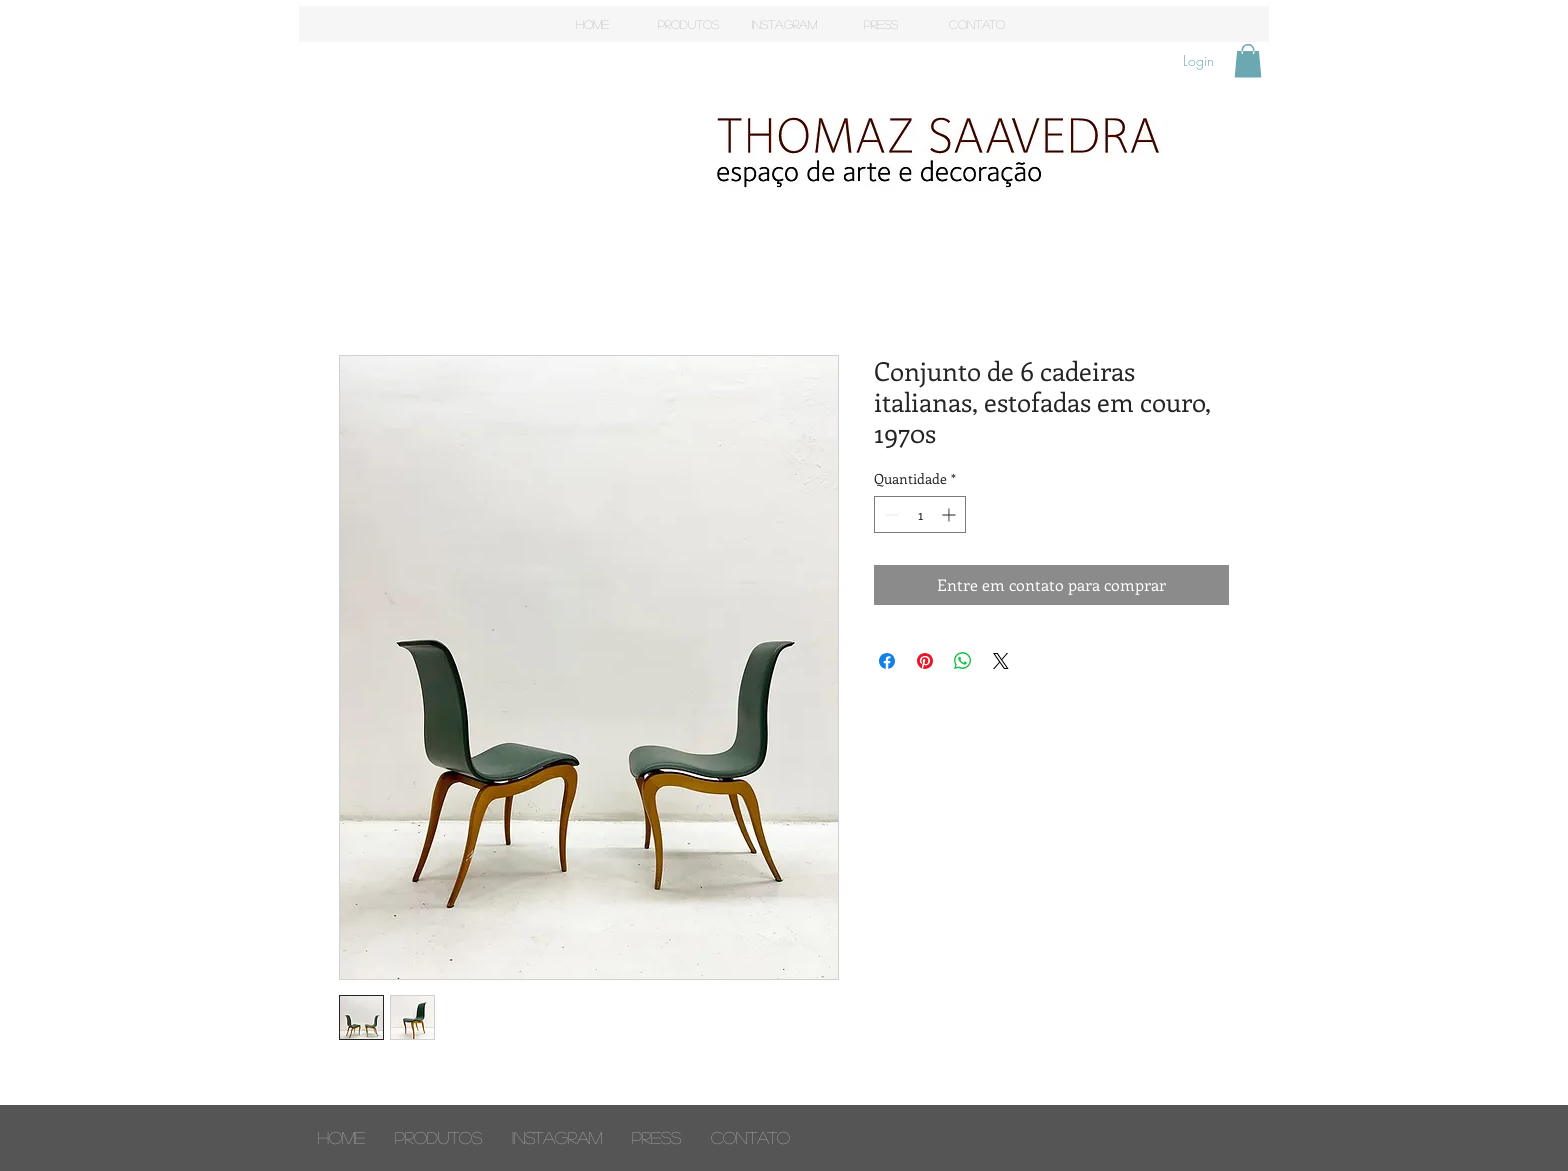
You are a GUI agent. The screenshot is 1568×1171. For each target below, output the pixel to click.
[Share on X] (1001, 661)
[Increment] (950, 514)
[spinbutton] (920, 514)
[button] (1248, 60)
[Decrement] (889, 514)
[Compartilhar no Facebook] (887, 661)
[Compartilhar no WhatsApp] (963, 661)
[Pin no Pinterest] (925, 661)
